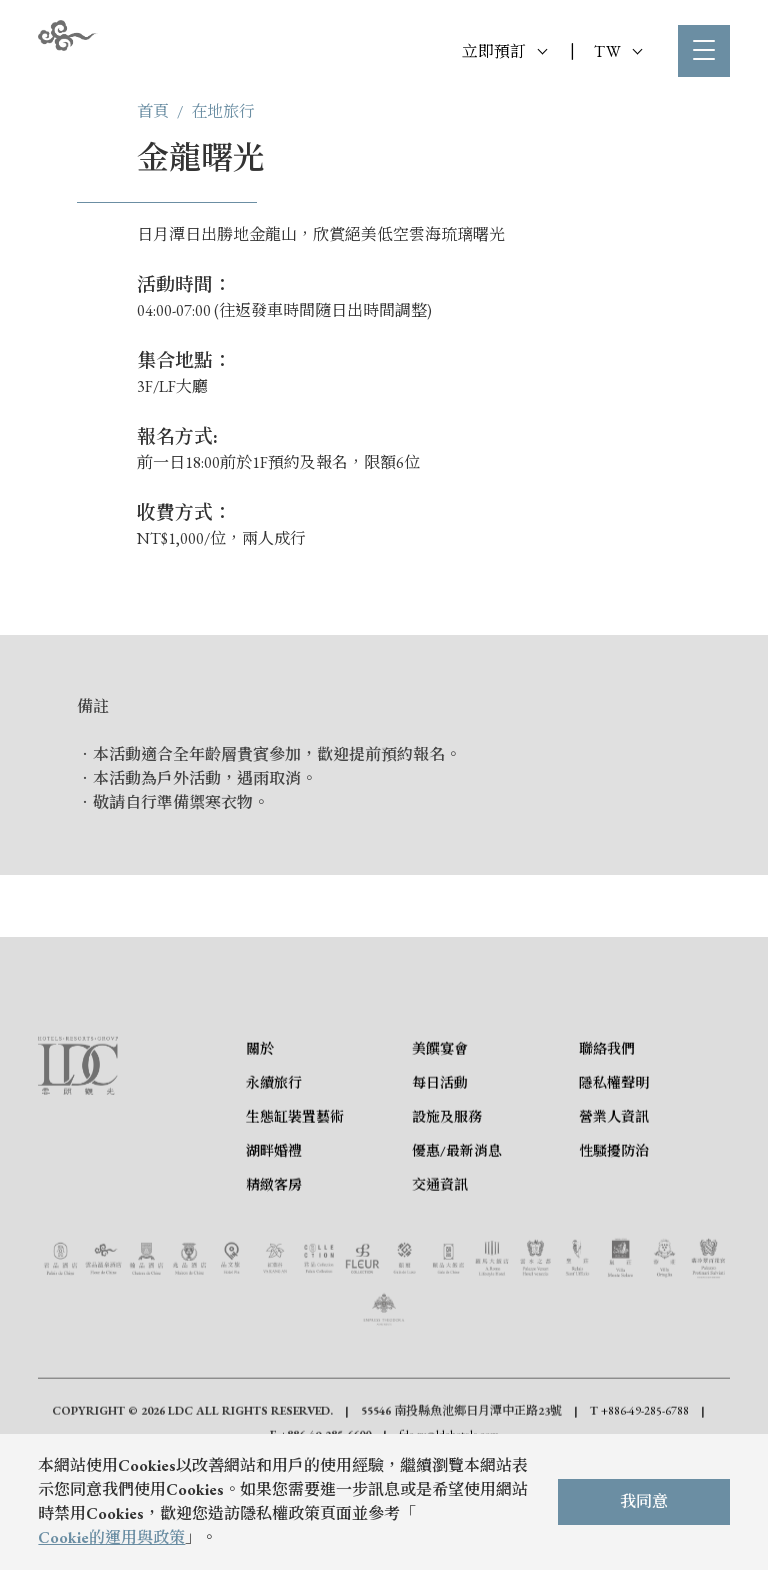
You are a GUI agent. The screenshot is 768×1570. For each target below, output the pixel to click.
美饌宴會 (440, 1138)
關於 (260, 1138)
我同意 (644, 1501)
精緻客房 (274, 1274)
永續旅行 (274, 1172)
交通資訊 (440, 1274)
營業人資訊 (614, 1206)
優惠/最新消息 (457, 1240)
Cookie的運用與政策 (111, 1537)
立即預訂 (504, 51)
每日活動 (440, 1172)
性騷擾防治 (614, 1240)
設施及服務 (447, 1206)
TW (618, 51)
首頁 (153, 111)
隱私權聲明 (614, 1172)
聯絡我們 (607, 1138)
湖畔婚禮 (274, 1240)
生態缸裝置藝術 (295, 1206)
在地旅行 (223, 111)
